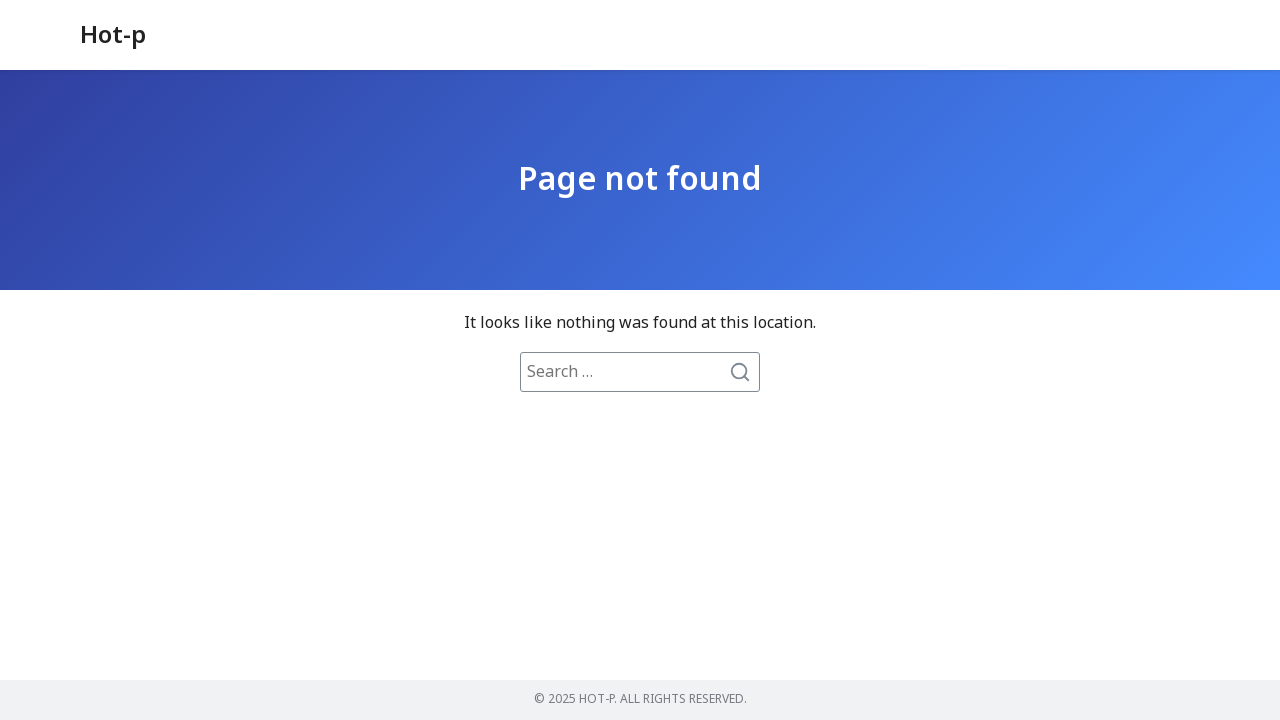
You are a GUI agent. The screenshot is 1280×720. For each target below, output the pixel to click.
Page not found (640, 180)
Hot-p (113, 36)
